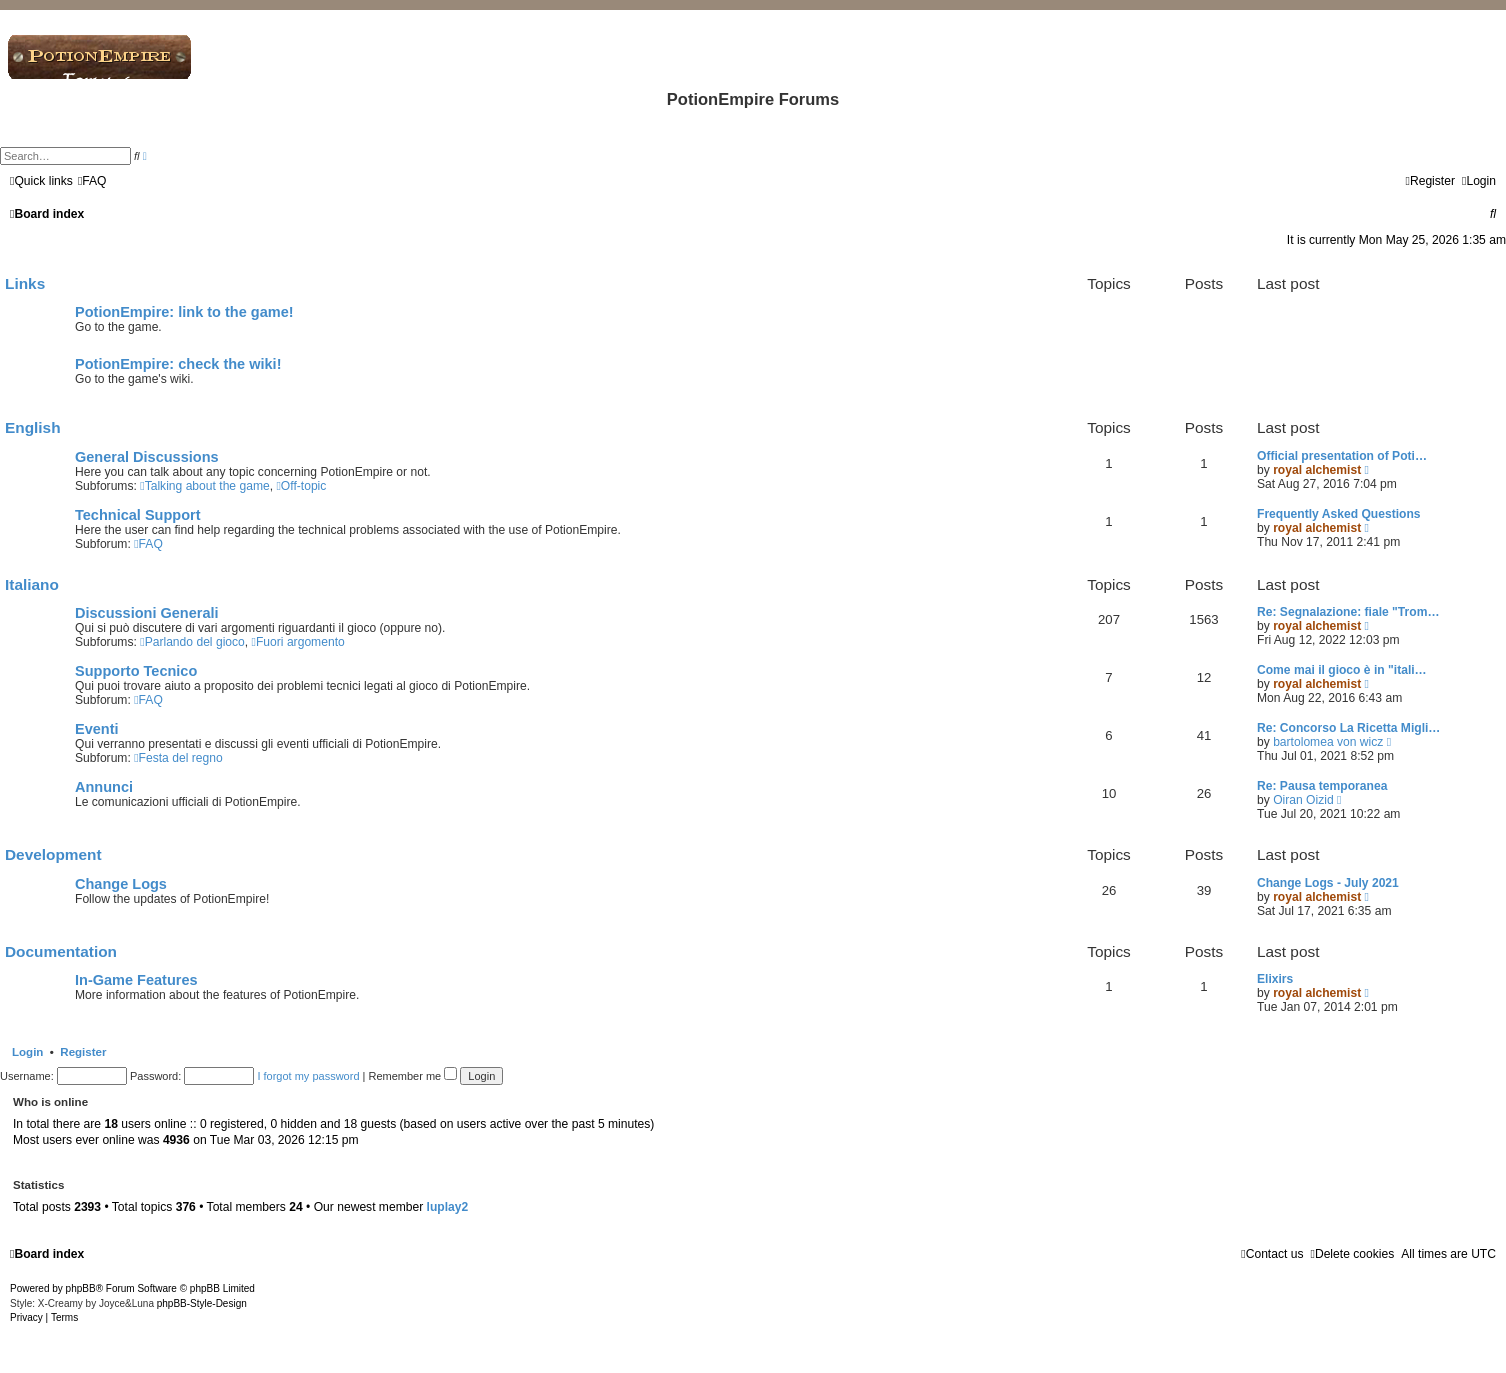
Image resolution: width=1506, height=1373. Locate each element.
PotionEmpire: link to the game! (184, 312)
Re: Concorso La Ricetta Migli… (1348, 728)
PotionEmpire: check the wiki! (178, 364)
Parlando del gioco (192, 642)
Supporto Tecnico (136, 671)
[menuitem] (92, 181)
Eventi (97, 729)
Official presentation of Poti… (1342, 456)
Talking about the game (204, 486)
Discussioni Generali (147, 613)
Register (83, 1052)
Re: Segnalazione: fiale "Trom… (1348, 612)
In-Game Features (136, 980)
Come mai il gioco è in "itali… (1342, 670)
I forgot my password (308, 1076)
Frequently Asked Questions (1339, 514)
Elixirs (1275, 979)
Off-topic (301, 486)
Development (53, 854)
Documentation (61, 951)
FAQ (148, 544)
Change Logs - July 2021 (1328, 883)
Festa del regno (178, 758)
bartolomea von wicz (1328, 742)
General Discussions (147, 457)
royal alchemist (1317, 470)
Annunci (104, 787)
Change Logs (121, 884)
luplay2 (448, 1207)
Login (27, 1052)
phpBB (81, 1288)
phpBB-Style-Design (202, 1303)
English (33, 427)
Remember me (412, 1076)
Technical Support (138, 515)
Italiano (32, 584)
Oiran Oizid (1303, 800)
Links (25, 283)
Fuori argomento (298, 642)
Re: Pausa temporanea (1322, 786)
